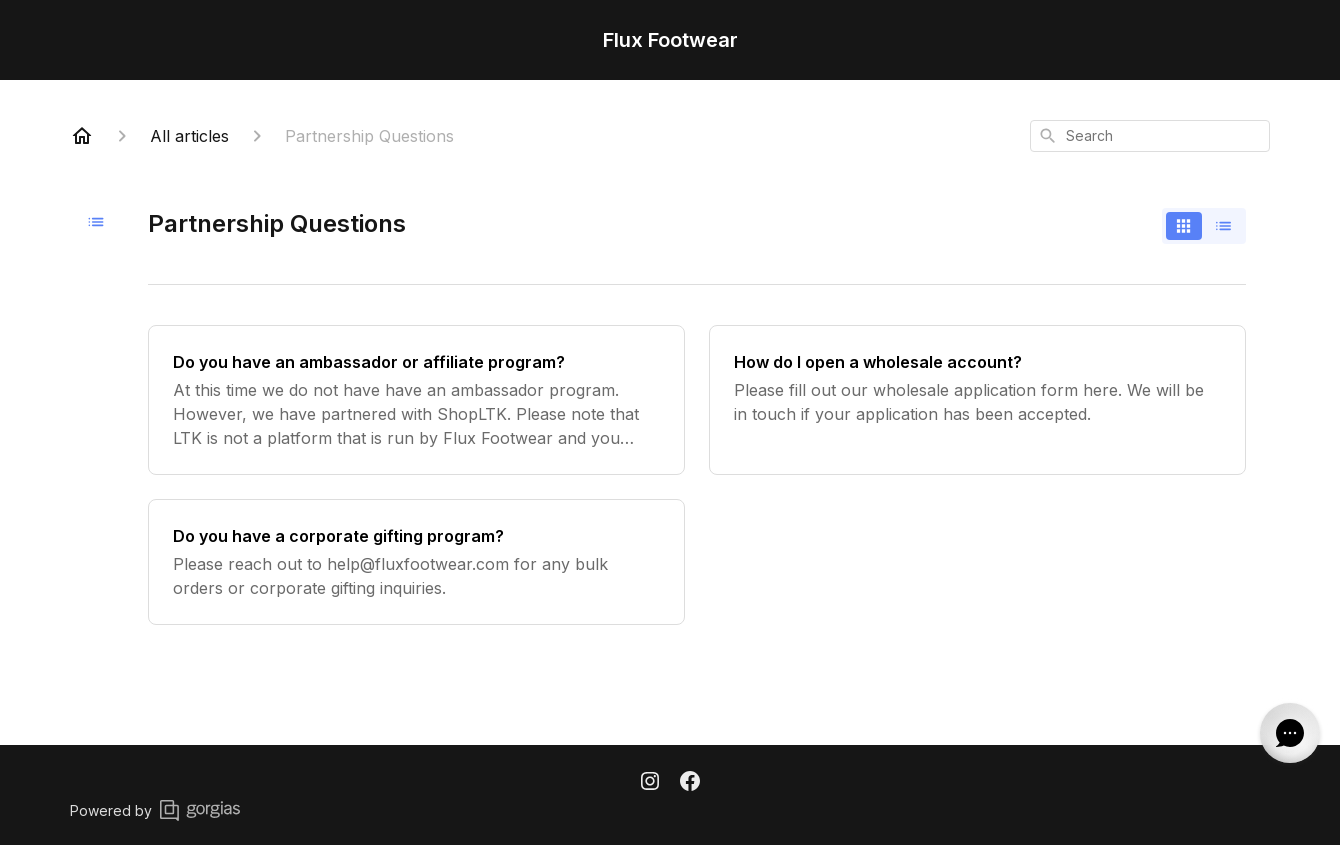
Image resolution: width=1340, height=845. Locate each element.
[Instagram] (650, 783)
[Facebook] (690, 783)
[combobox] (1150, 136)
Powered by (155, 810)
